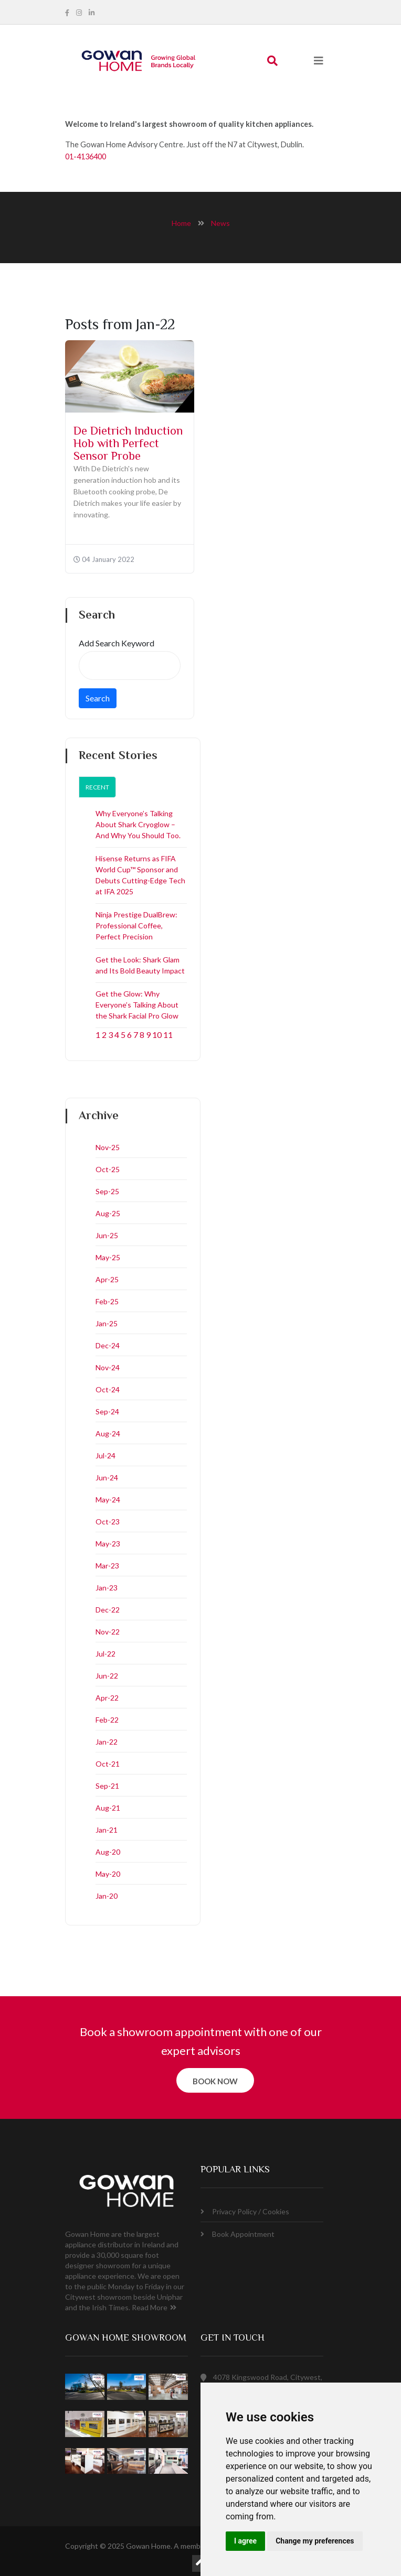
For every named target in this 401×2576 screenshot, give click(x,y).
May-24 (108, 1499)
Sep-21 (107, 1785)
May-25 (108, 1257)
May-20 (108, 1873)
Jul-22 (105, 1653)
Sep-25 (107, 1191)
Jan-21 (107, 1829)
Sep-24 (107, 1411)
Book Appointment (238, 2233)
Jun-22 (107, 1675)
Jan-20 (107, 1895)
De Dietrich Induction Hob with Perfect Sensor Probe (128, 444)
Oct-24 (108, 1389)
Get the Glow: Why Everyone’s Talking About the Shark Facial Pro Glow (137, 1004)
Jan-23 (107, 1587)
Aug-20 (108, 1851)
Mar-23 (107, 1565)
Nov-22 (108, 1631)
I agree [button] (245, 2541)
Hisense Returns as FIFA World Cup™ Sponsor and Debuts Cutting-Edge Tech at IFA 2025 (140, 875)
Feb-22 (107, 1719)
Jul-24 (105, 1455)
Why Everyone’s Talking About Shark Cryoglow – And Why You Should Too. (138, 824)
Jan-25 (107, 1323)
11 (168, 1035)
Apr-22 (107, 1697)
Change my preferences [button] (315, 2541)
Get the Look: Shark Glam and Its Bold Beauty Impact (140, 965)
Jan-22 (107, 1741)
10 (157, 1035)
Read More (154, 2307)
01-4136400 (85, 156)
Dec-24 (108, 1345)
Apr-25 (107, 1279)
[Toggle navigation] (319, 60)
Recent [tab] (97, 787)
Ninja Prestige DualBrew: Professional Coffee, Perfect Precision (136, 925)
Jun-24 (107, 1477)
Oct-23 (108, 1521)
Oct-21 (108, 1763)
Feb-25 (107, 1301)
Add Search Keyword (116, 643)
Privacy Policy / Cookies (245, 2211)
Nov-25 (108, 1147)
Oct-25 (108, 1169)
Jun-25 (107, 1235)
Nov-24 (108, 1367)
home (181, 223)
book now (215, 2081)
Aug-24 (108, 1433)
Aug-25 (108, 1213)
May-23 (108, 1543)
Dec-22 (108, 1609)
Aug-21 (108, 1807)
